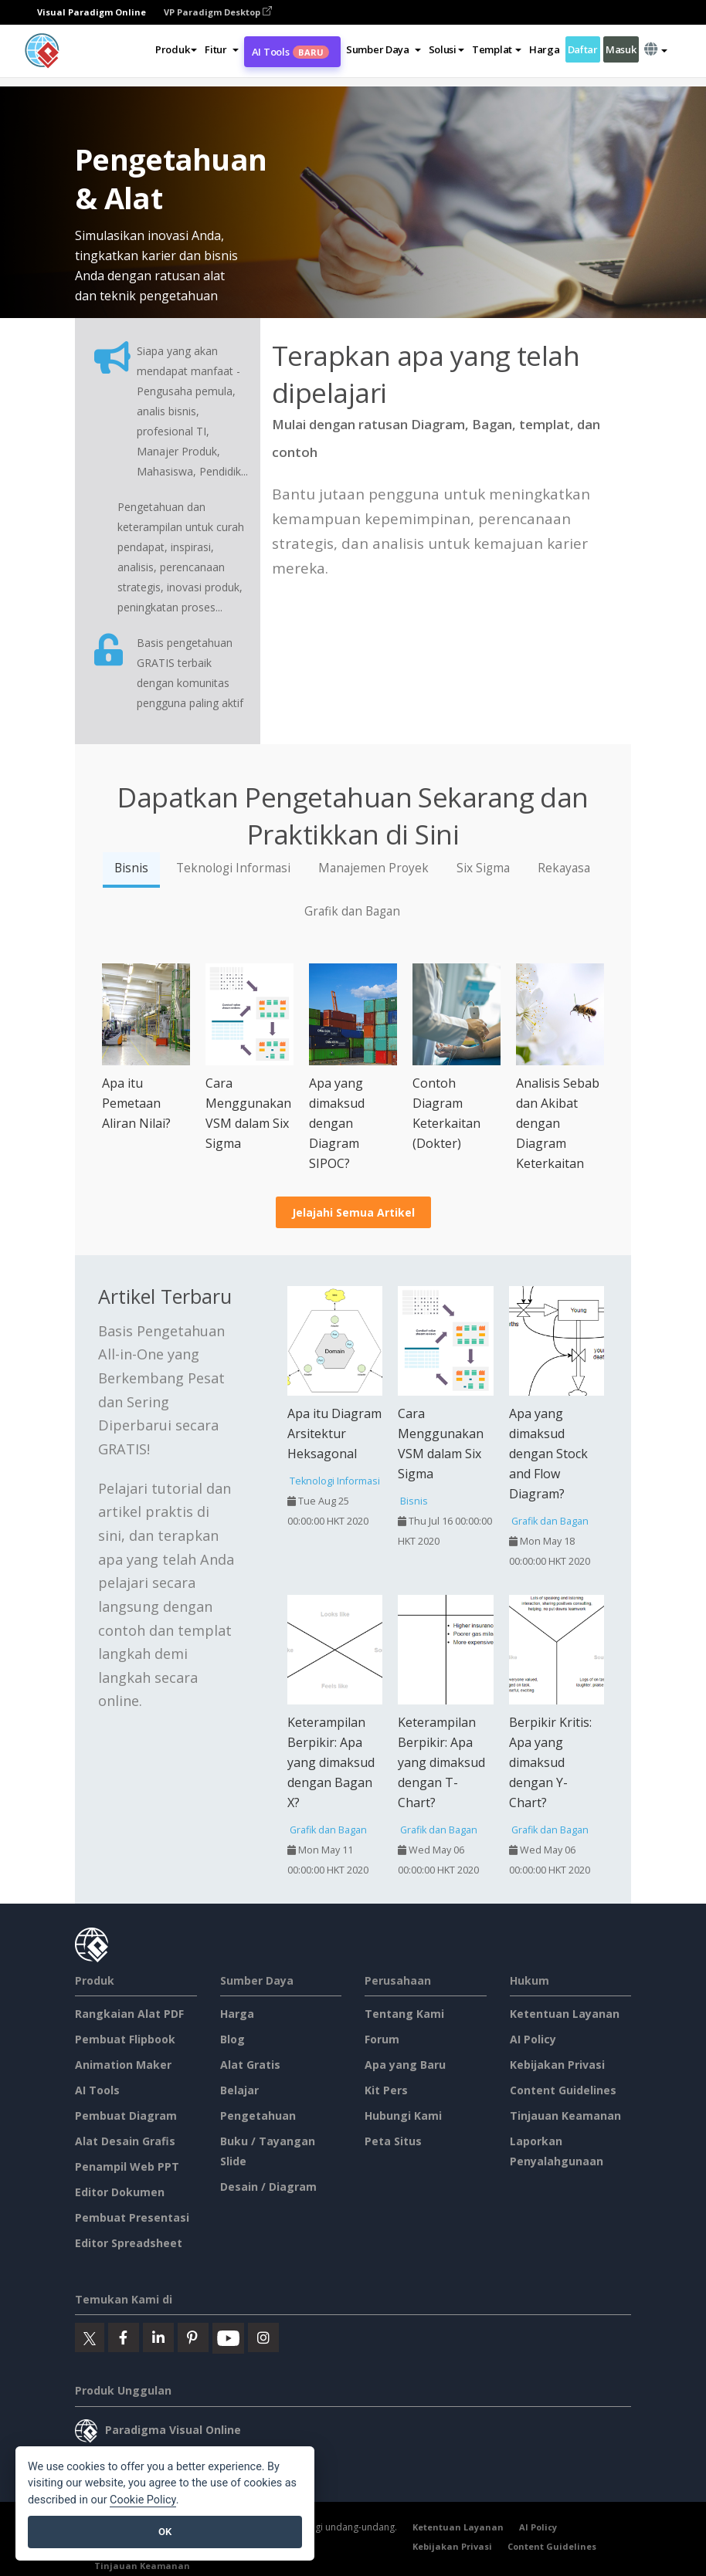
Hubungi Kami (403, 2115)
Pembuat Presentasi (132, 2217)
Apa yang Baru (405, 2064)
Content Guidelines (563, 2090)
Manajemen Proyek (373, 868)
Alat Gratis (250, 2064)
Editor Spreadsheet (128, 2243)
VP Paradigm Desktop (218, 12)
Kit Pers (386, 2090)
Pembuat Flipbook (125, 2039)
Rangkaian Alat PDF (129, 2013)
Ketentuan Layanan (564, 2013)
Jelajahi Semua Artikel (353, 1212)
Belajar (239, 2090)
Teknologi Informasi (233, 868)
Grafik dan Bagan (352, 911)
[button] (221, 49)
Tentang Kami (404, 2013)
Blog (232, 2039)
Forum (382, 2039)
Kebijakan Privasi (557, 2064)
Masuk (621, 49)
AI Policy (533, 2039)
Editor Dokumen (120, 2192)
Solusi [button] (446, 49)
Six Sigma (483, 868)
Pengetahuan (258, 2115)
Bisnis (131, 868)
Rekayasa (564, 868)
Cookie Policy (143, 2500)
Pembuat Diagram (126, 2115)
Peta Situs (393, 2141)
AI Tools (290, 52)
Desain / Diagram (268, 2186)
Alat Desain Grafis (125, 2141)
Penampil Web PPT (127, 2166)
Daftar (583, 49)
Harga (544, 49)
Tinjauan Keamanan (565, 2115)
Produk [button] (176, 49)
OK (164, 2531)
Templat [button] (496, 49)
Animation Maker (123, 2064)
